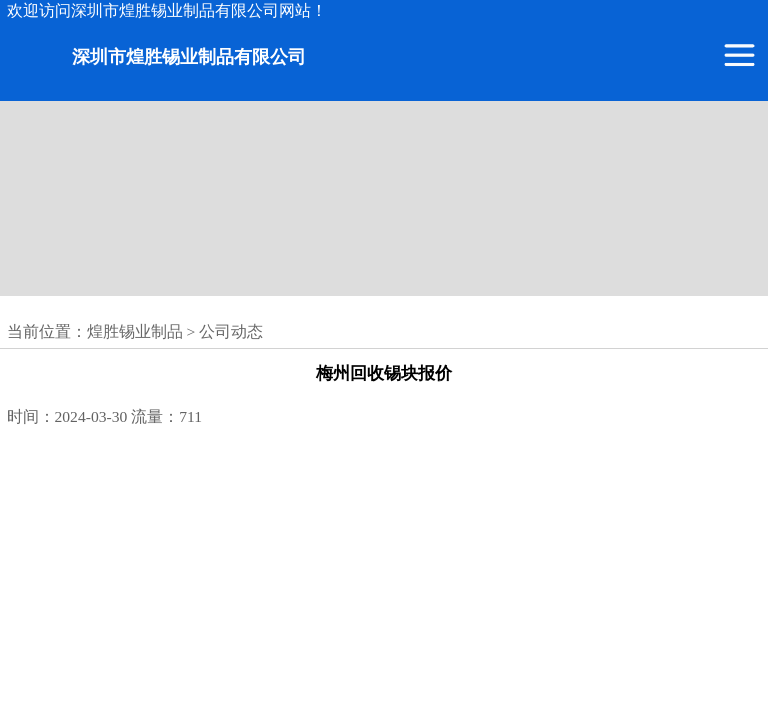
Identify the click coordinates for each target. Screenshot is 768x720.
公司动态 (231, 331)
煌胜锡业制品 (135, 331)
